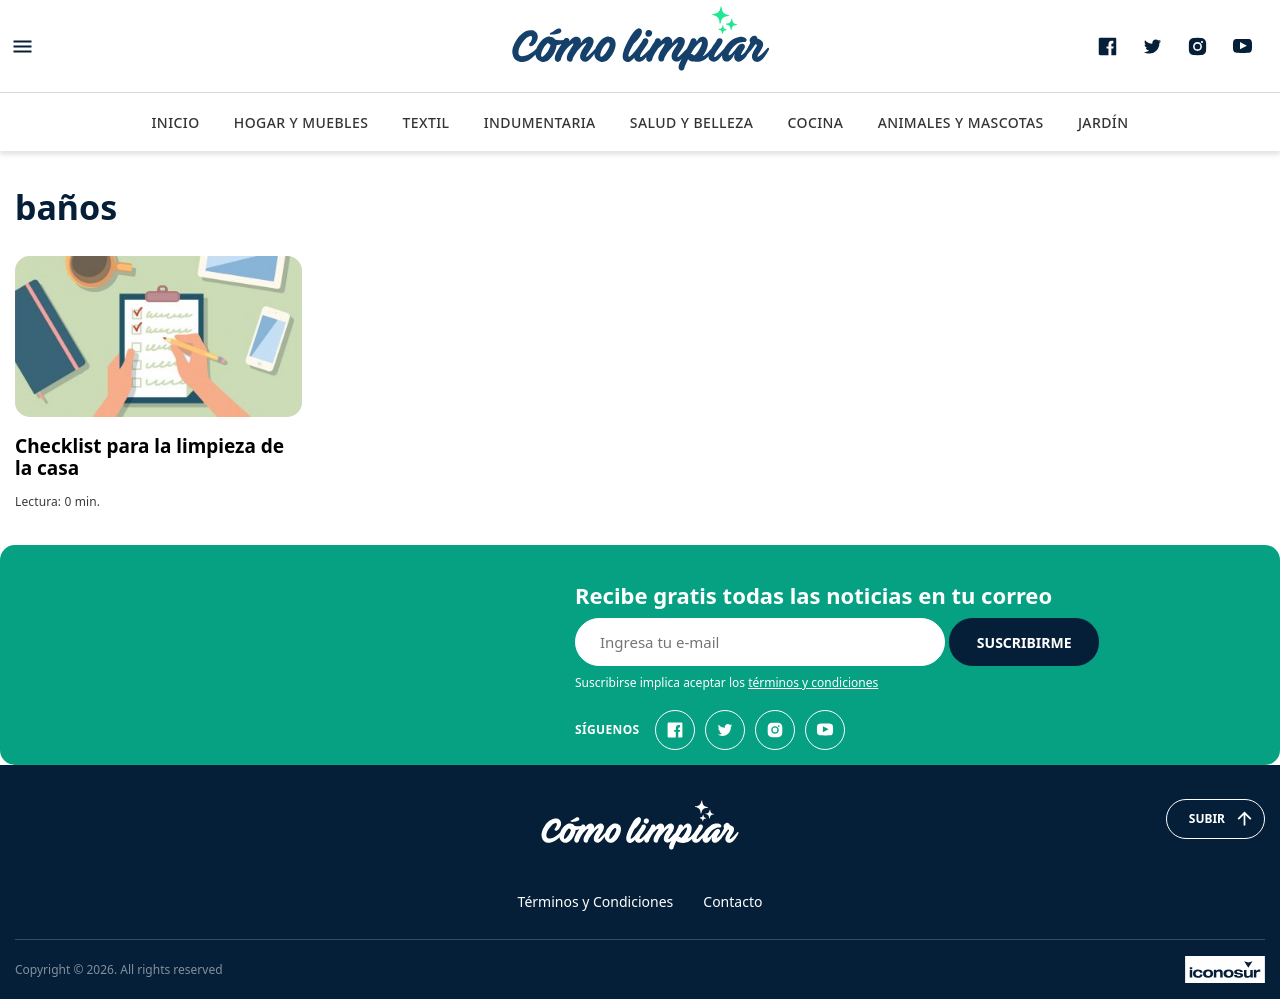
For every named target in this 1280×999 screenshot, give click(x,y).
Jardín (1103, 122)
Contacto (732, 901)
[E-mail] (760, 642)
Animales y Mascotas (961, 122)
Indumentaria (540, 122)
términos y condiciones (813, 682)
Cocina (815, 122)
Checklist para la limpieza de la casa (149, 457)
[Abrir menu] (22, 46)
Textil (425, 122)
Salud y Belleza (691, 122)
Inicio (175, 122)
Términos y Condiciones (596, 901)
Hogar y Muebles (301, 122)
